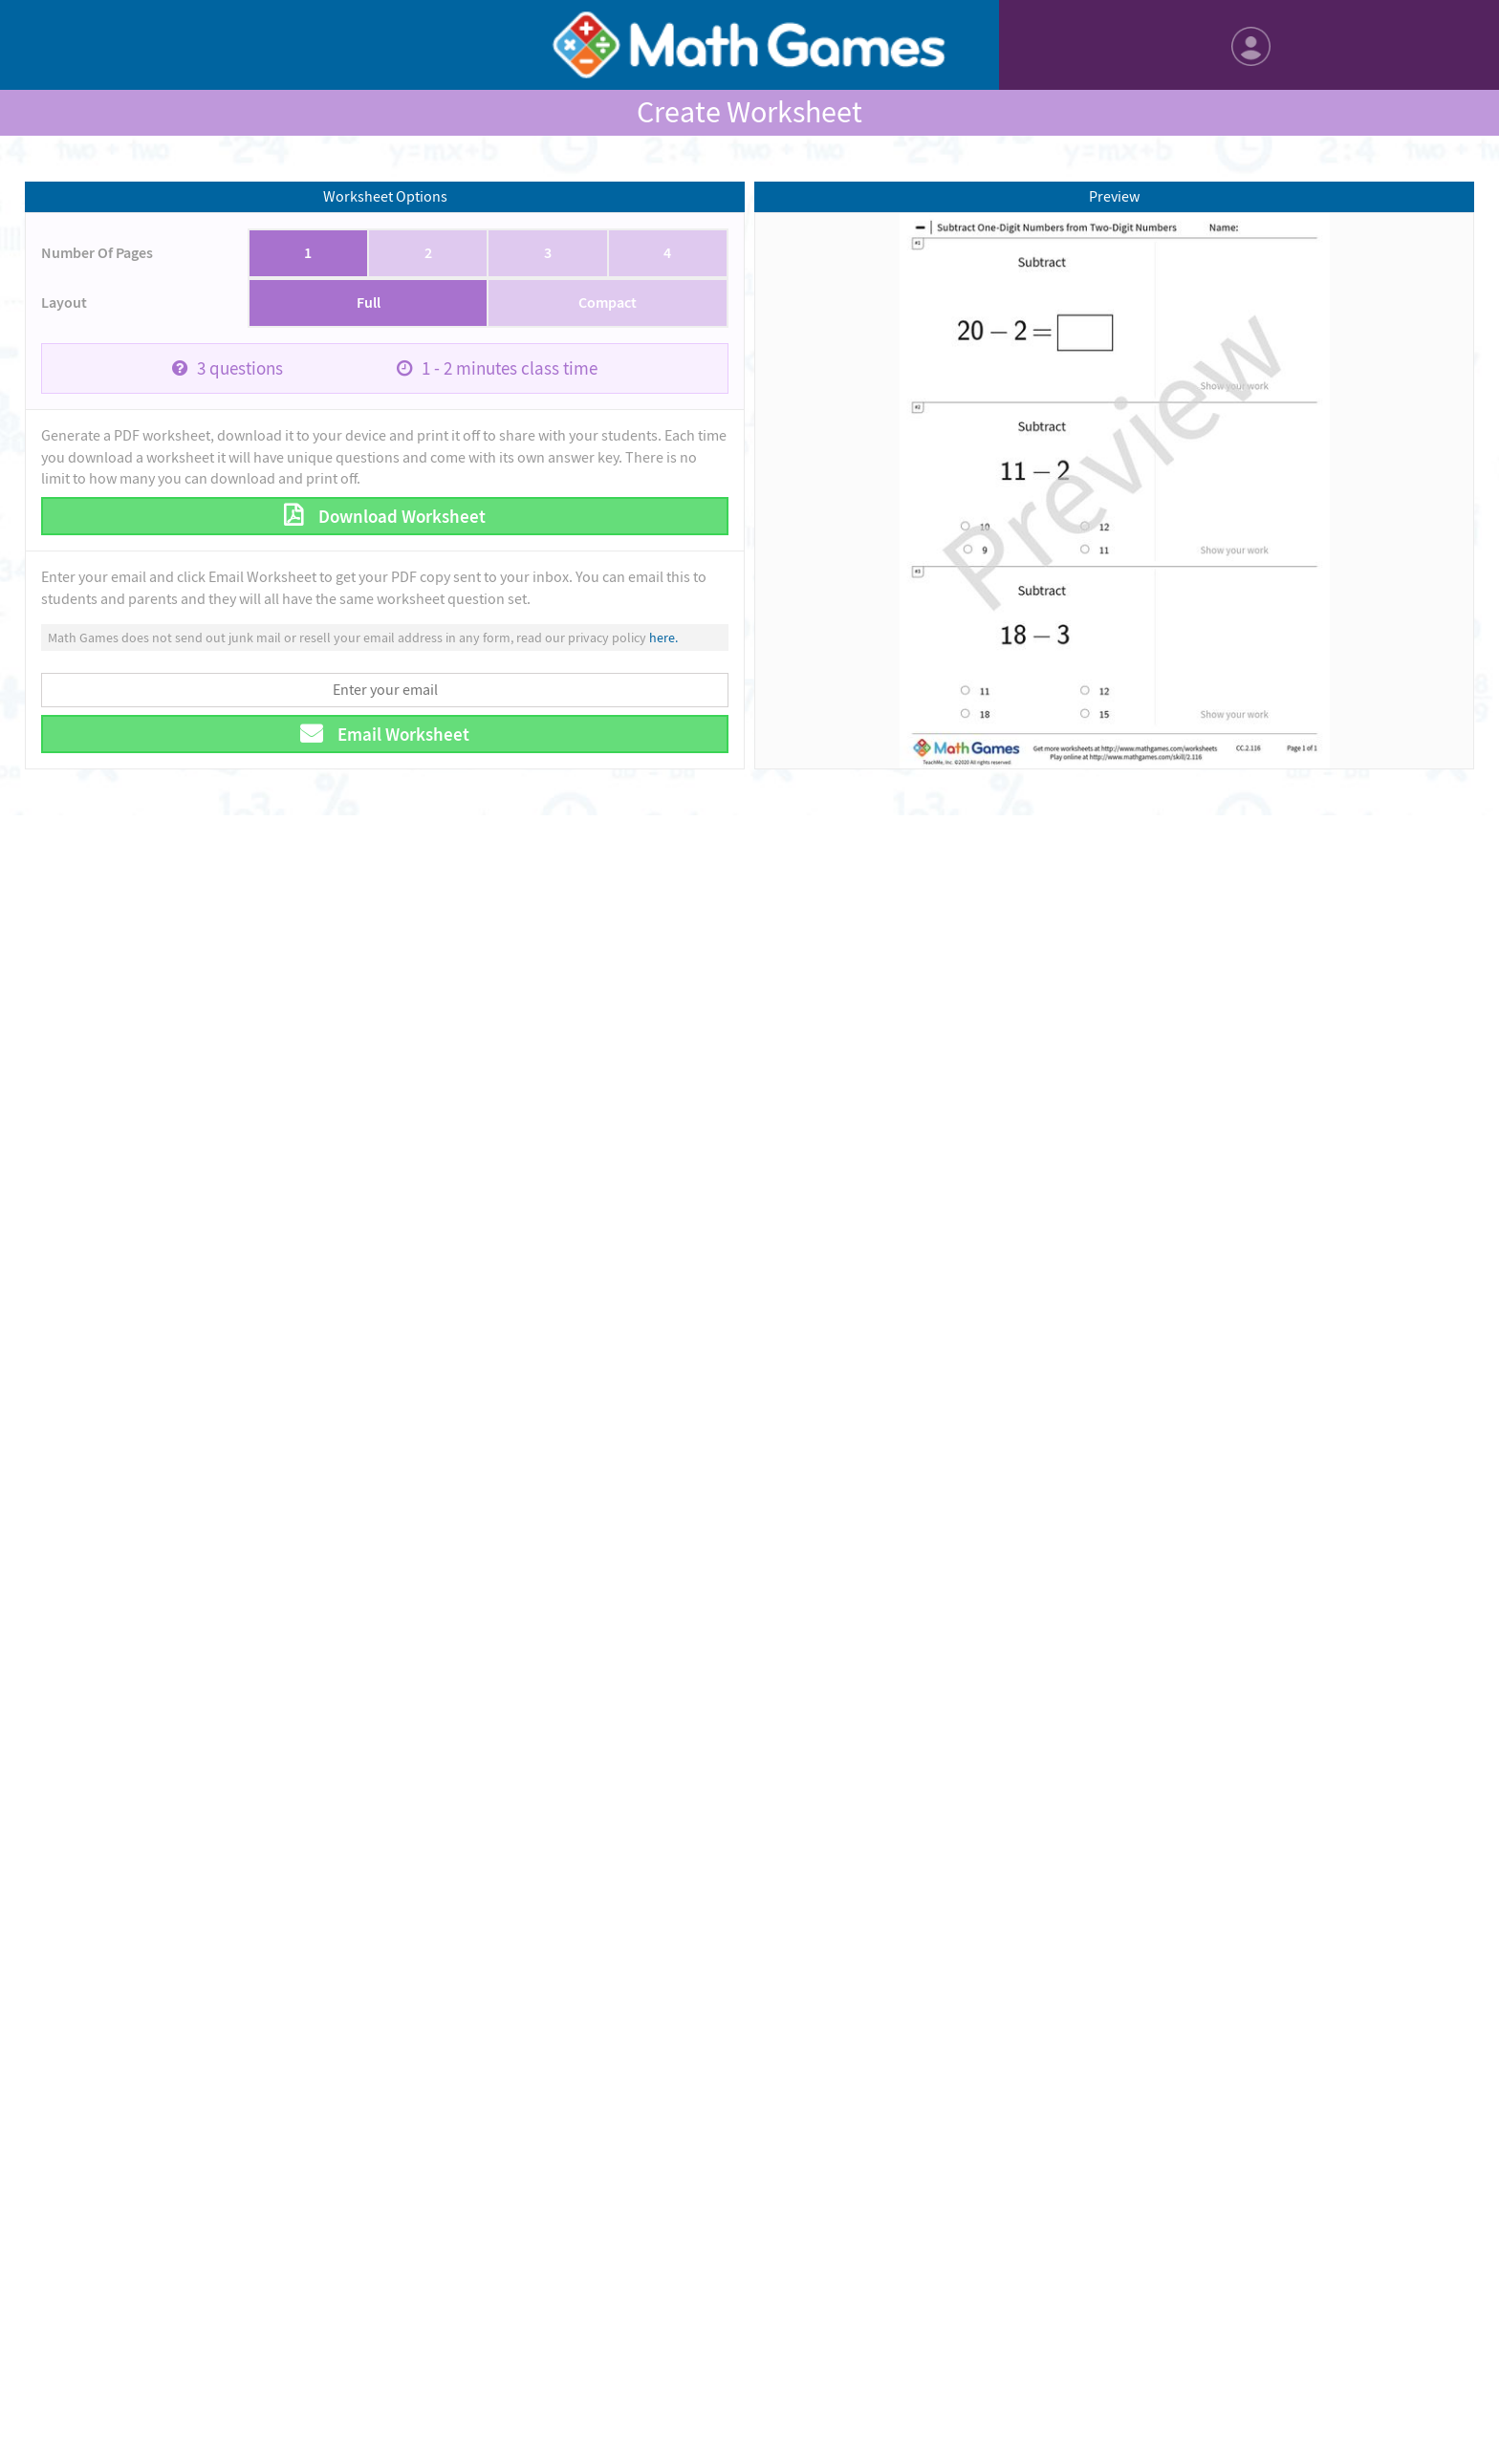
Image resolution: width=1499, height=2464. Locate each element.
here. (663, 637)
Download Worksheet (400, 517)
